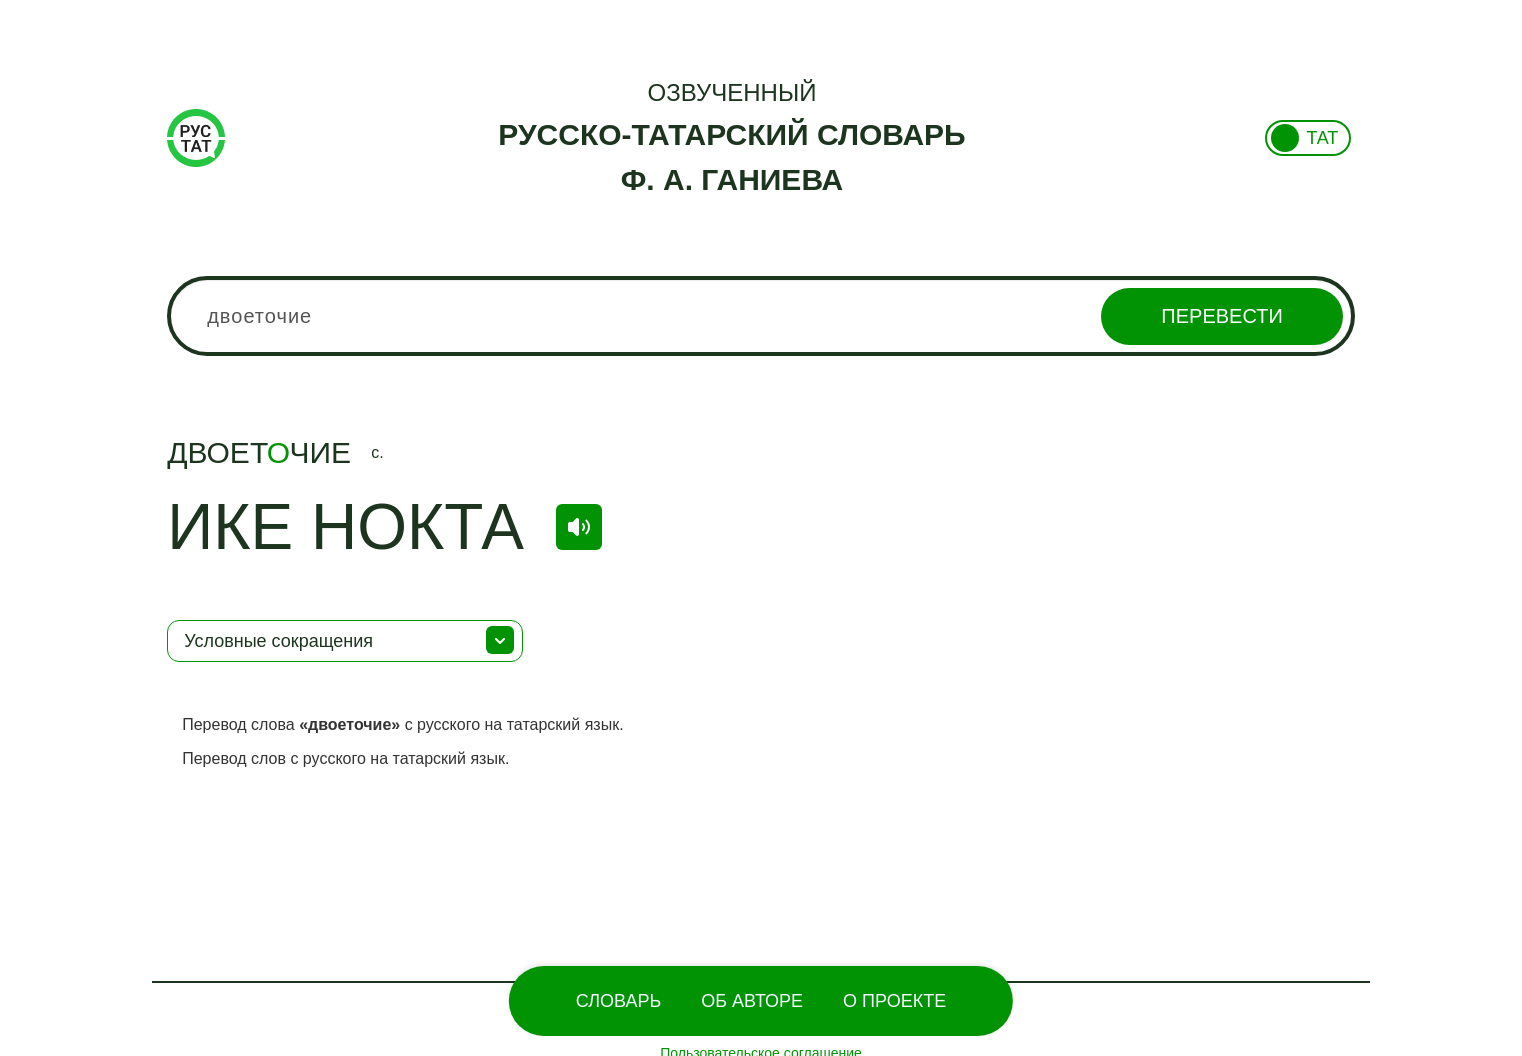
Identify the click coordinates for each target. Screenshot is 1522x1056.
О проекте (894, 1001)
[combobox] (761, 316)
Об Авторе (752, 1001)
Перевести (1221, 316)
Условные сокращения (278, 641)
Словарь (618, 1001)
